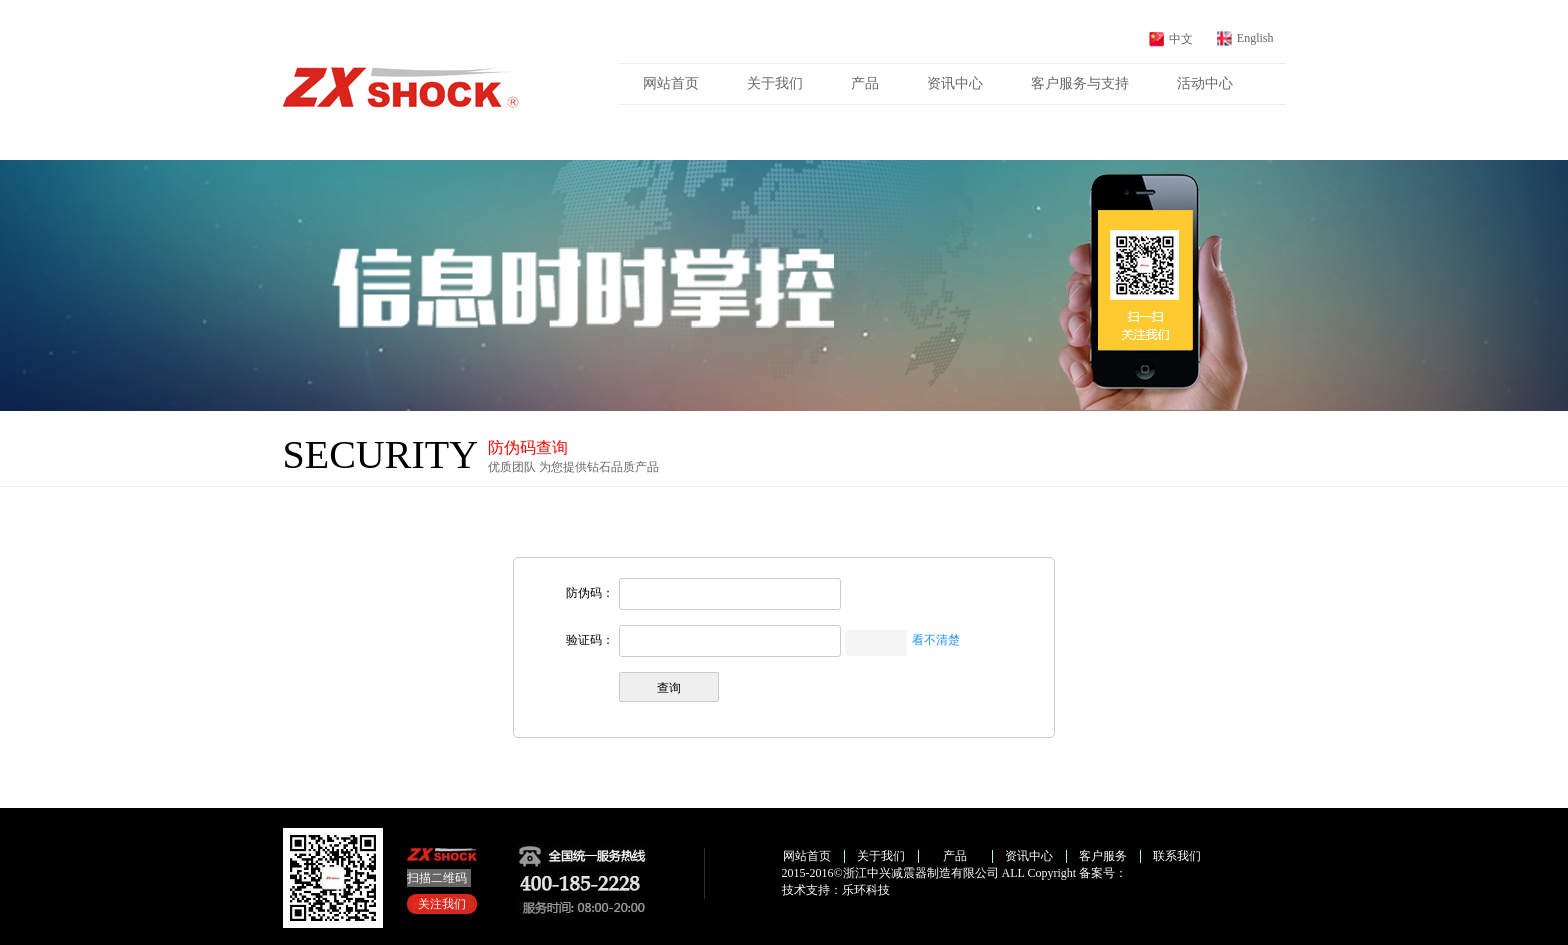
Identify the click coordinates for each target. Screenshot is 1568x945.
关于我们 (775, 83)
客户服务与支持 (1080, 83)
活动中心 (1205, 83)
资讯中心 (955, 83)
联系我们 (1177, 856)
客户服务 (1103, 856)
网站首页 (671, 83)
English (1255, 38)
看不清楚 (936, 640)
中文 (1181, 39)
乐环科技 (866, 890)
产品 (865, 83)
